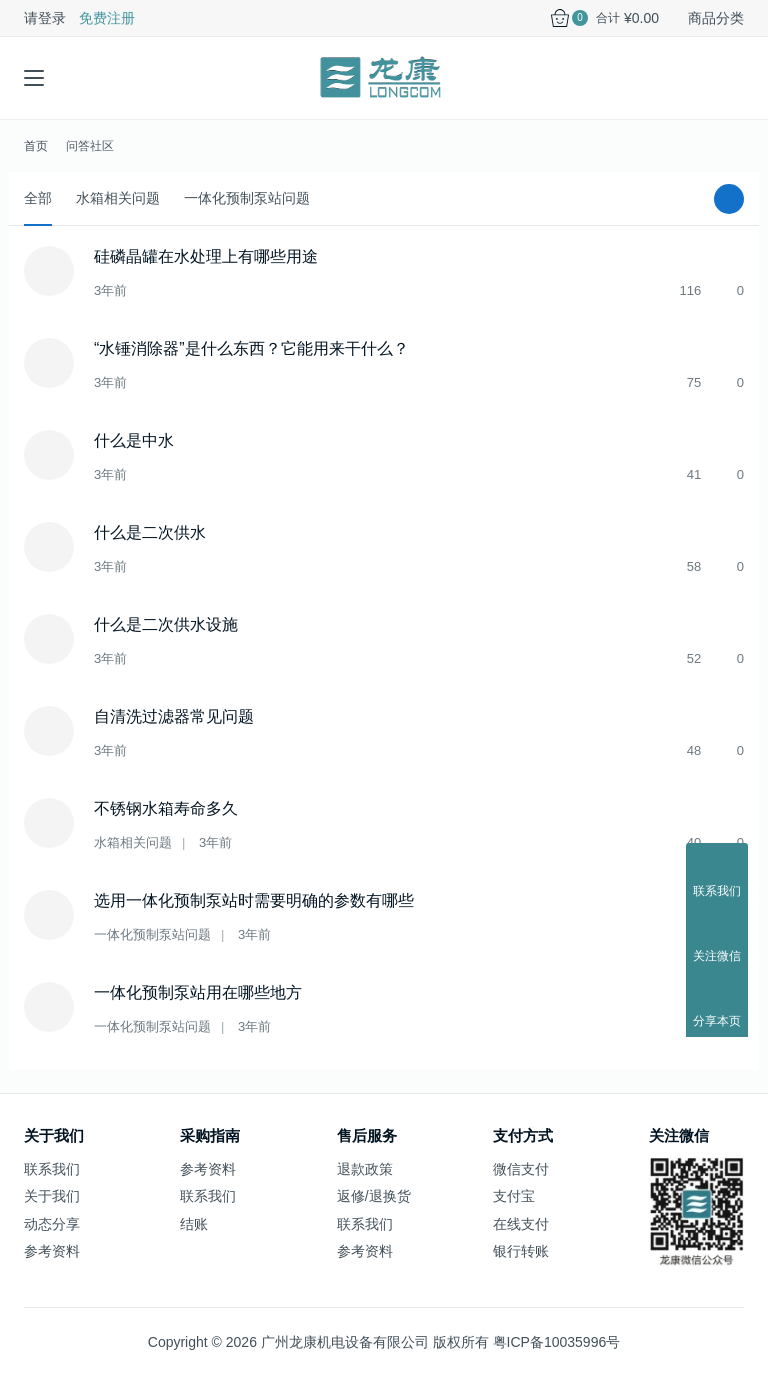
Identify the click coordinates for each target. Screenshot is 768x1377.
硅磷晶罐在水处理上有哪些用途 (206, 256)
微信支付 (521, 1169)
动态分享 (52, 1224)
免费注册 (107, 18)
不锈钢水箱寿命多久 (166, 808)
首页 (36, 146)
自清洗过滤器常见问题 (174, 716)
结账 (194, 1224)
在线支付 (521, 1224)
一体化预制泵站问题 (247, 198)
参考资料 (52, 1251)
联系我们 (52, 1169)
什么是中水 (134, 440)
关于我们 (52, 1196)
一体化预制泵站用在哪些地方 (198, 992)
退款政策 (365, 1169)
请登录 (45, 18)
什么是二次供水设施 (166, 624)
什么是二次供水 (150, 532)
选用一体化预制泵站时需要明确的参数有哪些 (254, 900)
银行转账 (521, 1251)
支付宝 (514, 1196)
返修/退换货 (374, 1196)
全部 (38, 198)
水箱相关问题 (118, 198)
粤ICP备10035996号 (557, 1342)
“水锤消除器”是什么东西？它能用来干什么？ (251, 348)
